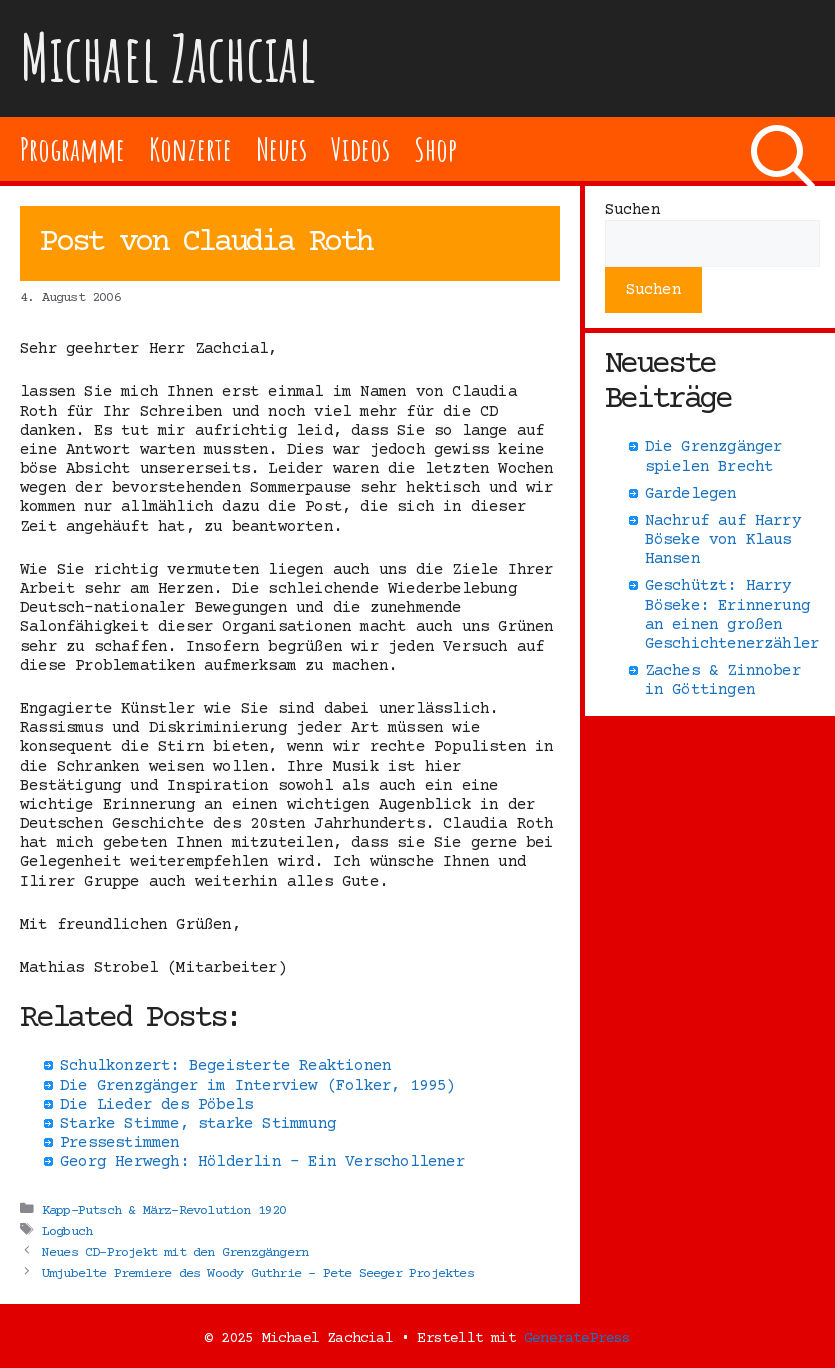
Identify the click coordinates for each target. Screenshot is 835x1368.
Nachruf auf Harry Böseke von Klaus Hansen (723, 540)
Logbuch (67, 1231)
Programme (72, 148)
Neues (281, 148)
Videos (360, 148)
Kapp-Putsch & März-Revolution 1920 (164, 1210)
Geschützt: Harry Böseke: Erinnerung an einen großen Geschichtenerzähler (732, 615)
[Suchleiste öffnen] (783, 149)
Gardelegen (691, 494)
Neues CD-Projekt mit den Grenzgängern (175, 1252)
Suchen (632, 210)
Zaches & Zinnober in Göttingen (723, 680)
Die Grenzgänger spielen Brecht (714, 456)
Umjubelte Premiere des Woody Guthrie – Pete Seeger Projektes (258, 1273)
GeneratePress (577, 1338)
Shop (435, 148)
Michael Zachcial (168, 57)
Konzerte (190, 148)
